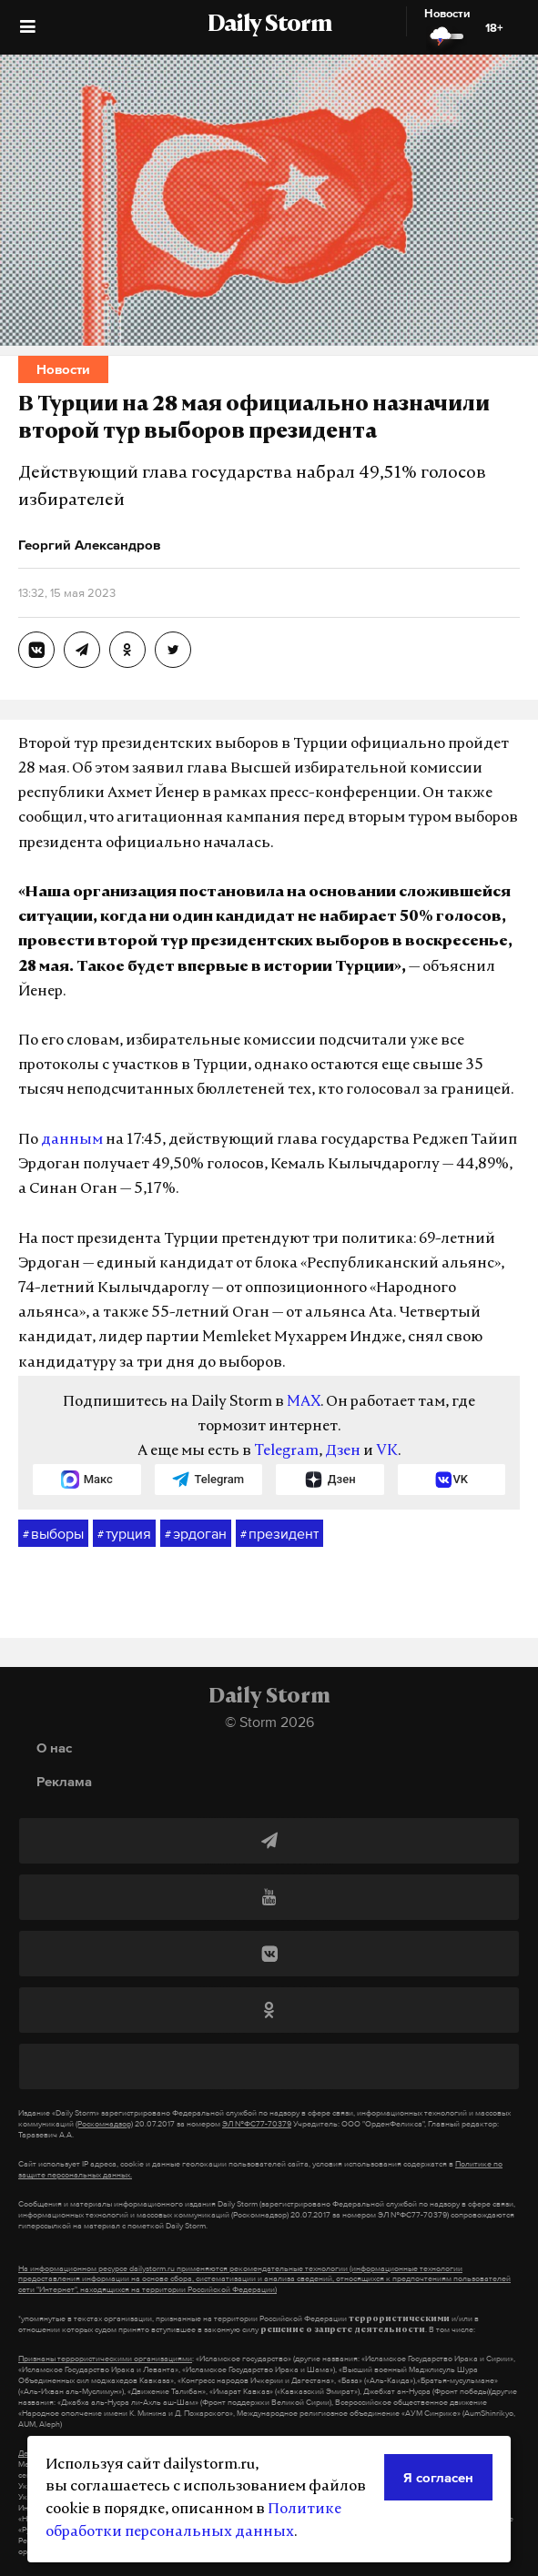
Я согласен (438, 2477)
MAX (303, 1402)
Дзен (342, 1451)
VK (387, 1451)
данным (72, 1140)
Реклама (64, 1781)
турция (124, 1534)
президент (279, 1534)
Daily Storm (269, 25)
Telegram (286, 1451)
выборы (53, 1534)
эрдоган (196, 1534)
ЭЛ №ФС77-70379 (256, 2123)
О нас (54, 1747)
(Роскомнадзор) (104, 2123)
